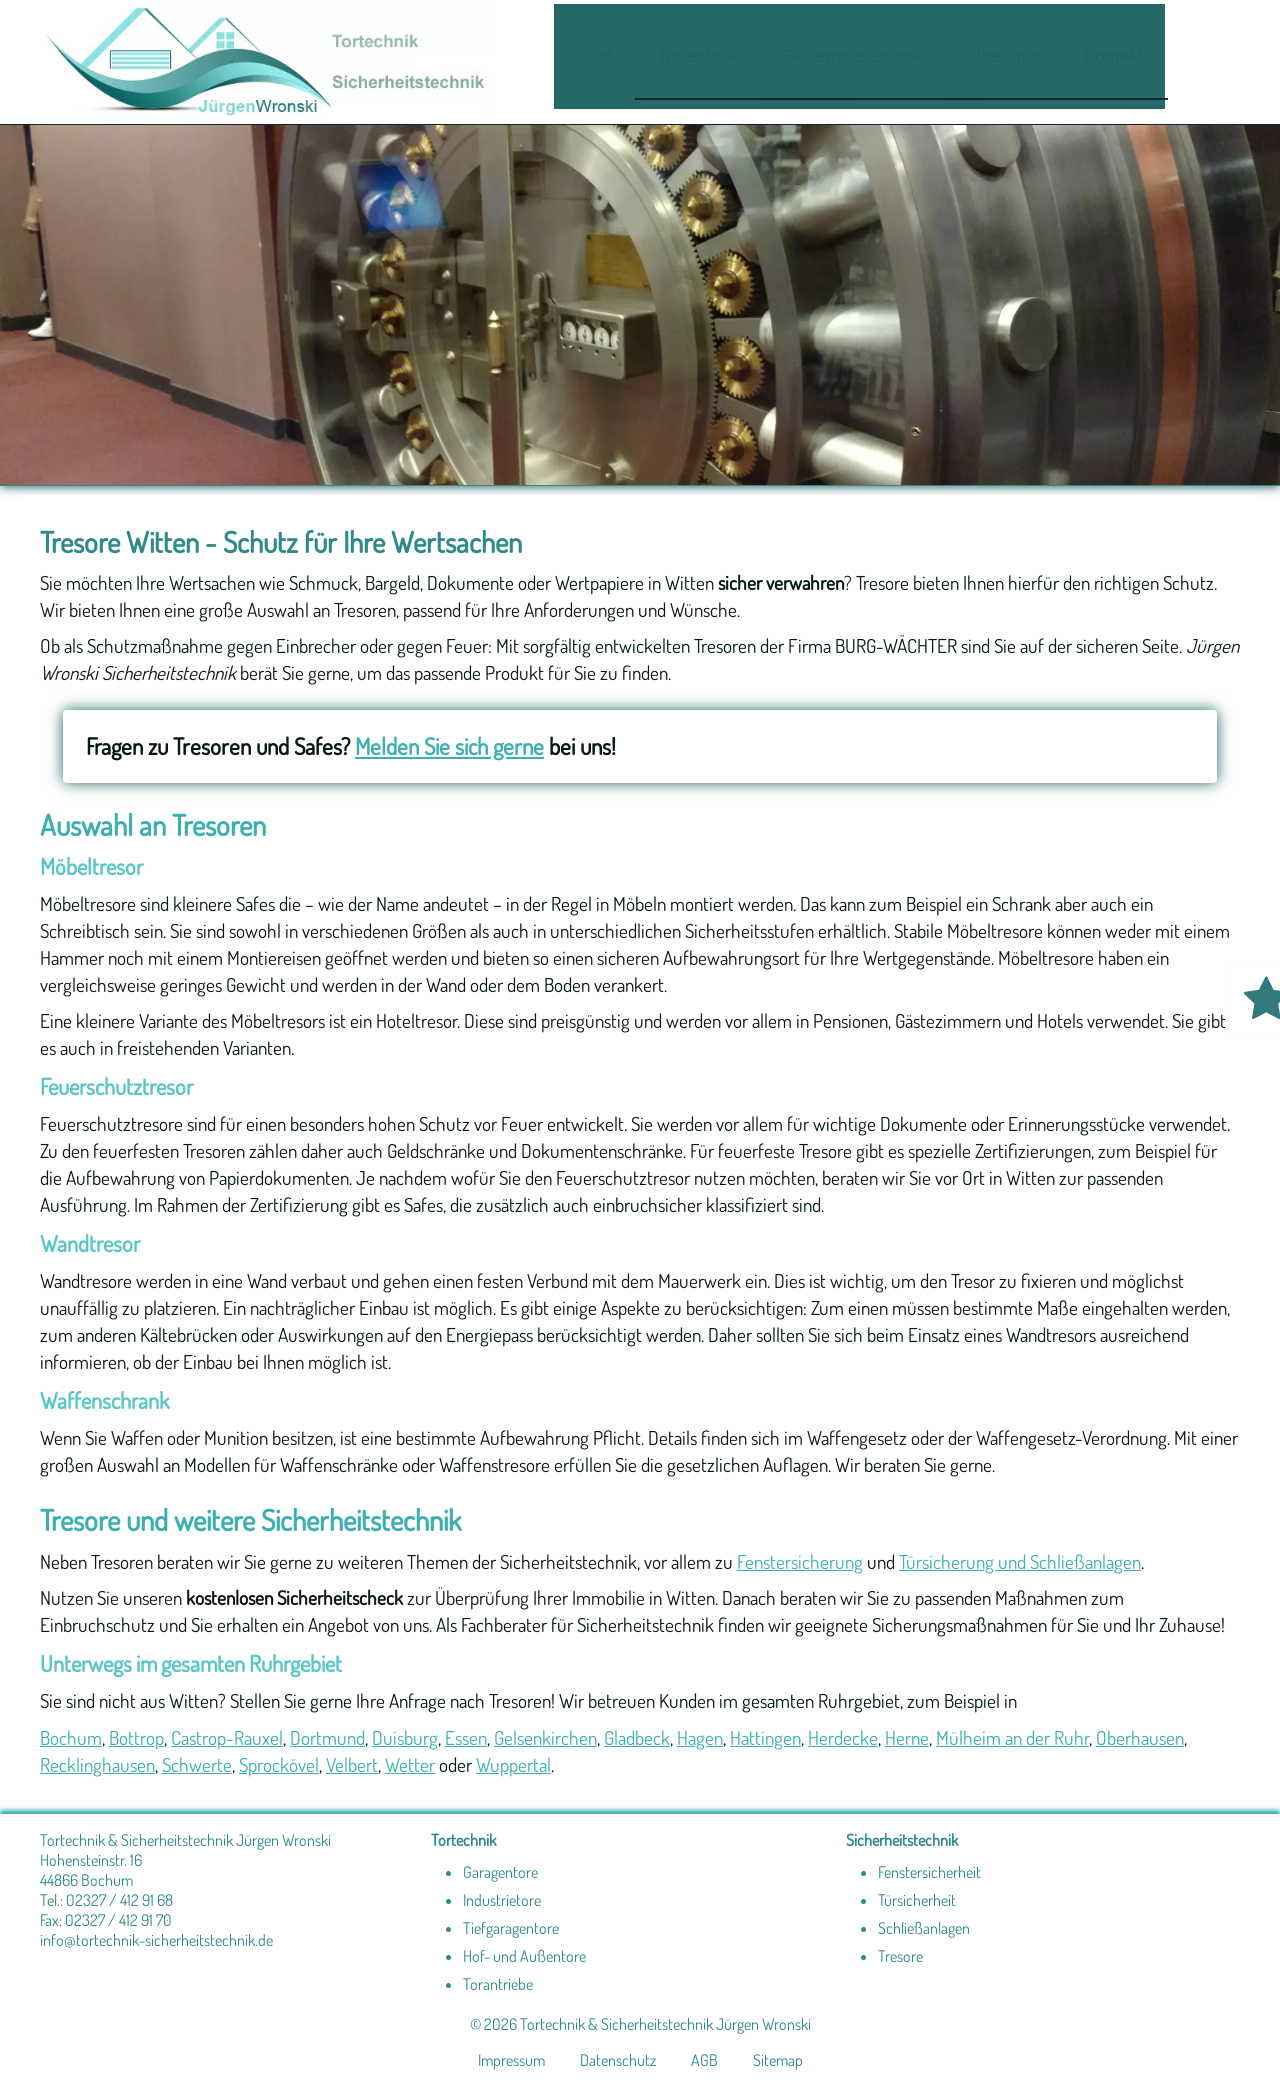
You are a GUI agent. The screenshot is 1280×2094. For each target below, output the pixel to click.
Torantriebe (498, 1984)
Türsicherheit (917, 1900)
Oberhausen (1140, 1737)
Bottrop (136, 1737)
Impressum (511, 2060)
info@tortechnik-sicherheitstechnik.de (156, 1940)
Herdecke (843, 1737)
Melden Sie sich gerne (449, 745)
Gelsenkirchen (545, 1737)
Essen (466, 1737)
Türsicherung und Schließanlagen (1020, 1561)
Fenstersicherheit (929, 1872)
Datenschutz (618, 2060)
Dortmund (327, 1737)
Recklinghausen (97, 1764)
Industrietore (502, 1900)
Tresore (900, 1956)
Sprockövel (279, 1764)
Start (594, 56)
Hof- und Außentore (524, 1956)
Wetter (410, 1764)
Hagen (700, 1737)
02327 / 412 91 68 (119, 1900)
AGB (704, 2060)
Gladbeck (637, 1737)
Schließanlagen (924, 1928)
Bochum (71, 1737)
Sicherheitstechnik (852, 56)
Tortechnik (697, 56)
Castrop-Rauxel (227, 1737)
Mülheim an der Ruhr (1012, 1737)
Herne (907, 1737)
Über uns (1003, 56)
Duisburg (405, 1737)
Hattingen (765, 1737)
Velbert (352, 1764)
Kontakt (1114, 56)
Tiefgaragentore (511, 1928)
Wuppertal (513, 1764)
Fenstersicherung (800, 1561)
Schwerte (197, 1764)
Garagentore (500, 1872)
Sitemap (778, 2060)
